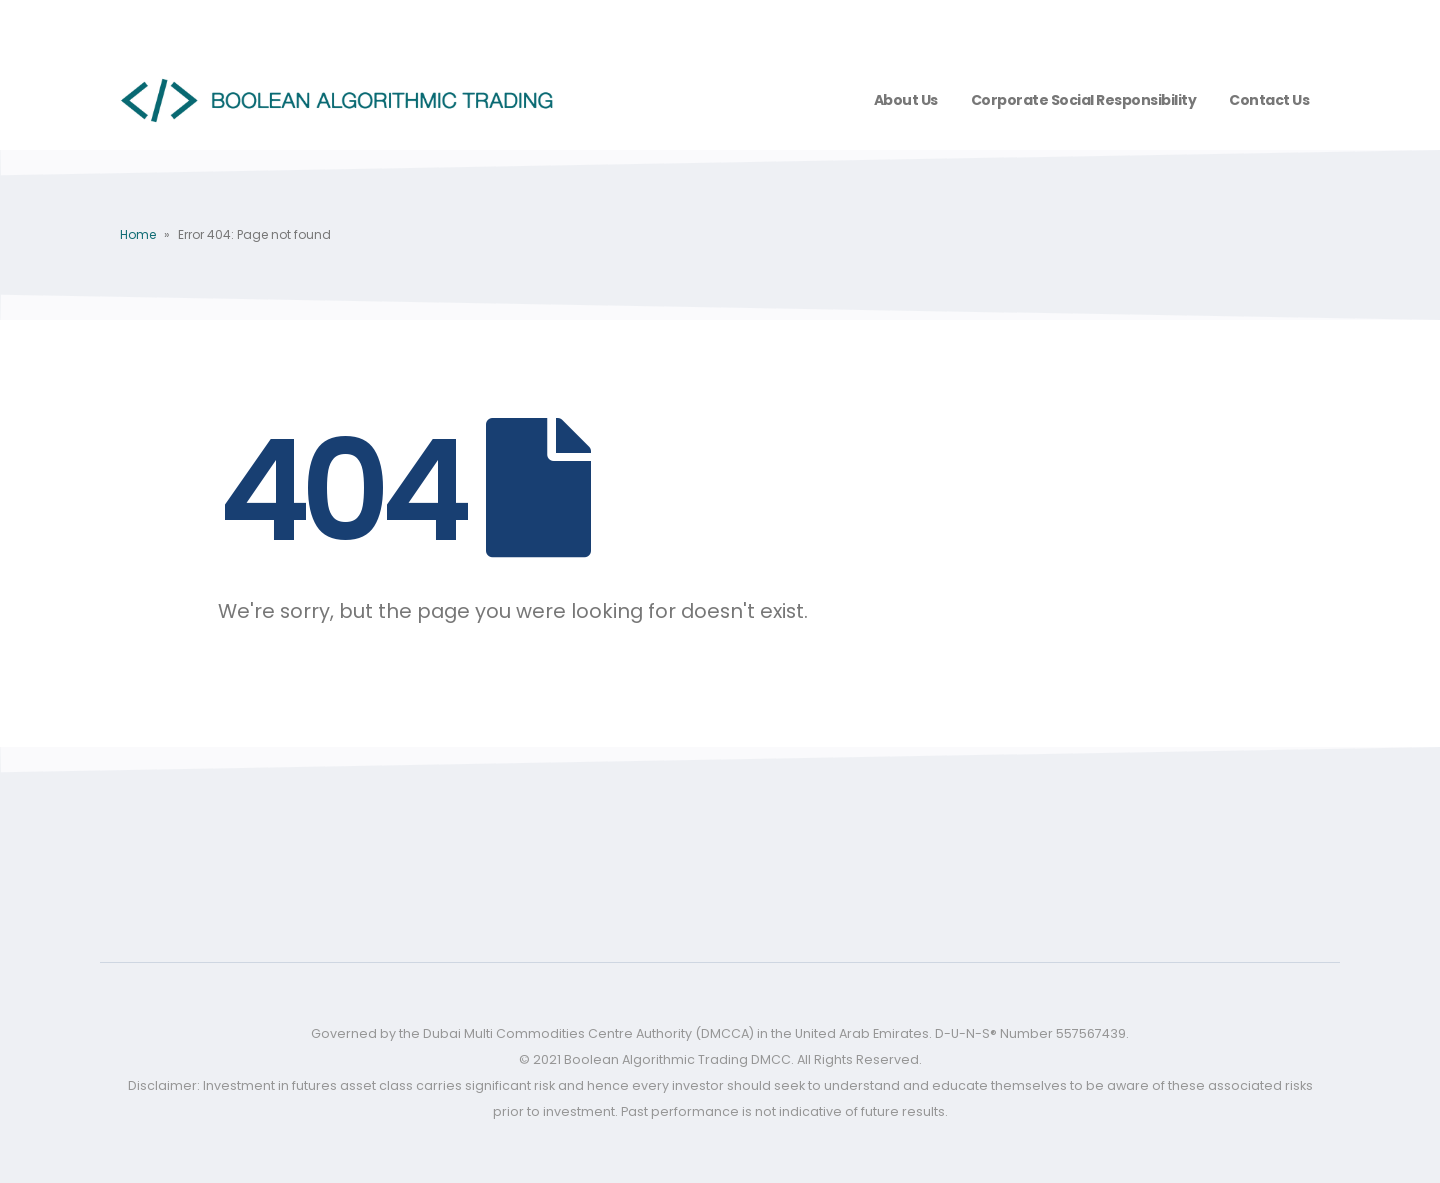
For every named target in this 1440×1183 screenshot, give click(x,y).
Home (138, 234)
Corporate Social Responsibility (1084, 100)
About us (906, 100)
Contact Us (1269, 100)
